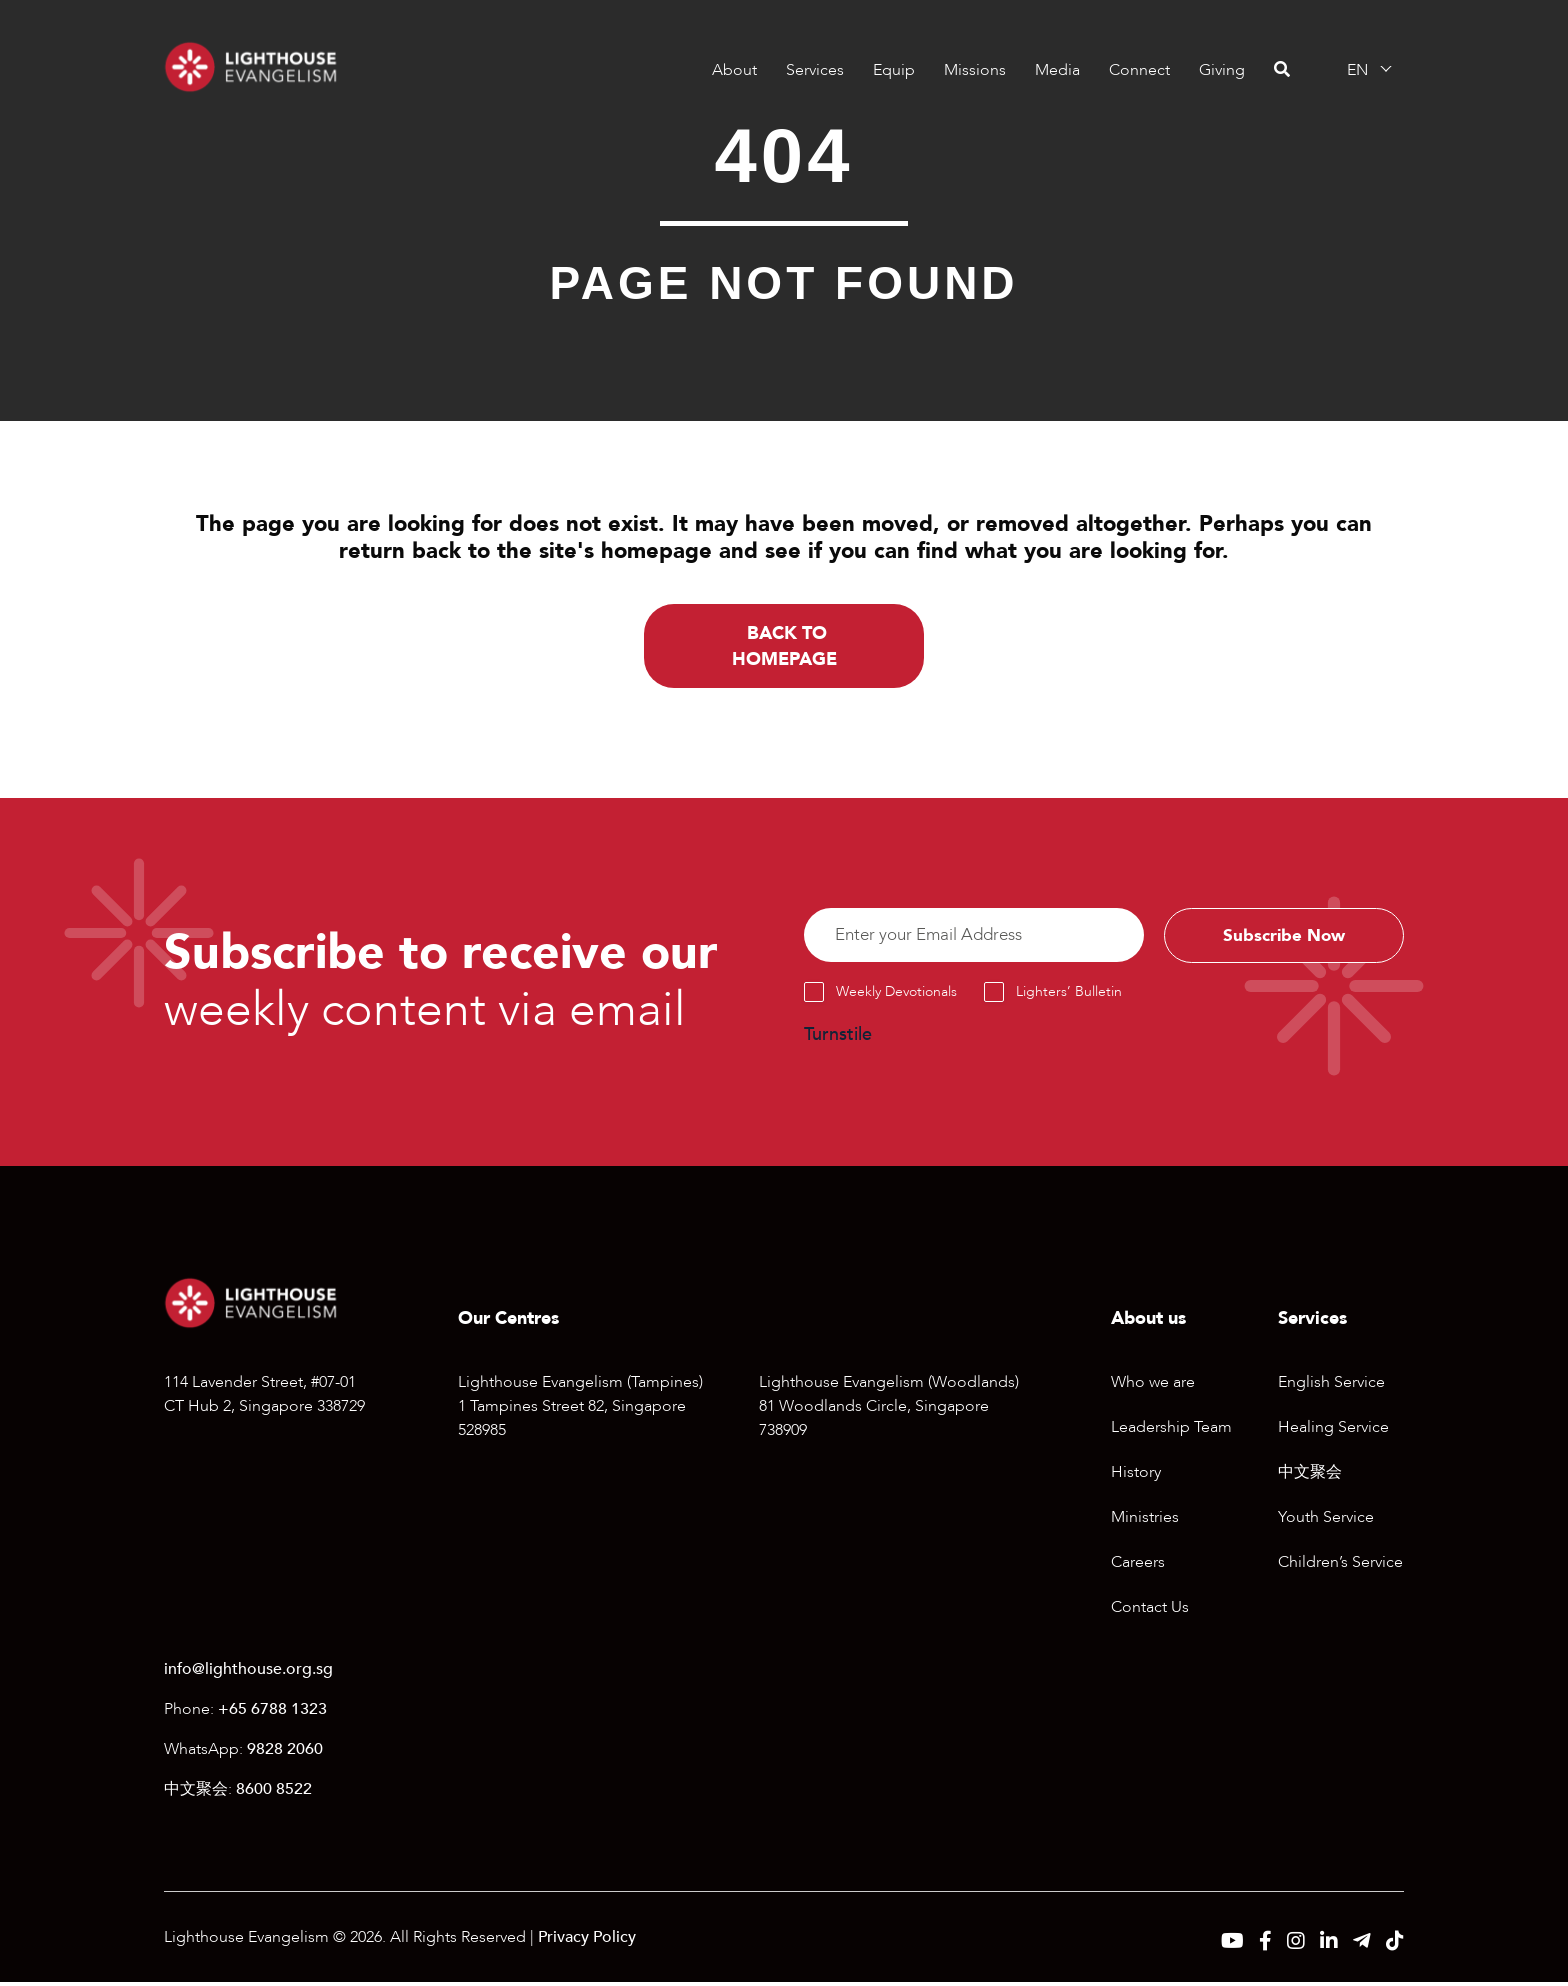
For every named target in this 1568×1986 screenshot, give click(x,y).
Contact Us (1150, 1610)
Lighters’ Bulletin (1069, 995)
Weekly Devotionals (896, 995)
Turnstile (838, 1038)
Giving (1222, 70)
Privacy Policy (587, 1941)
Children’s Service (1340, 1565)
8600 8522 (274, 1793)
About (734, 70)
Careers (1138, 1565)
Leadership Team (1171, 1430)
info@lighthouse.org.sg (248, 1673)
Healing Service (1333, 1430)
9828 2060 (285, 1753)
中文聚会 (1310, 1475)
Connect (1139, 70)
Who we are (1153, 1385)
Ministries (1145, 1520)
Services (815, 70)
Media (1057, 70)
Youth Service (1326, 1520)
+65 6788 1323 (272, 1713)
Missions (975, 70)
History (1136, 1475)
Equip (894, 70)
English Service (1331, 1385)
